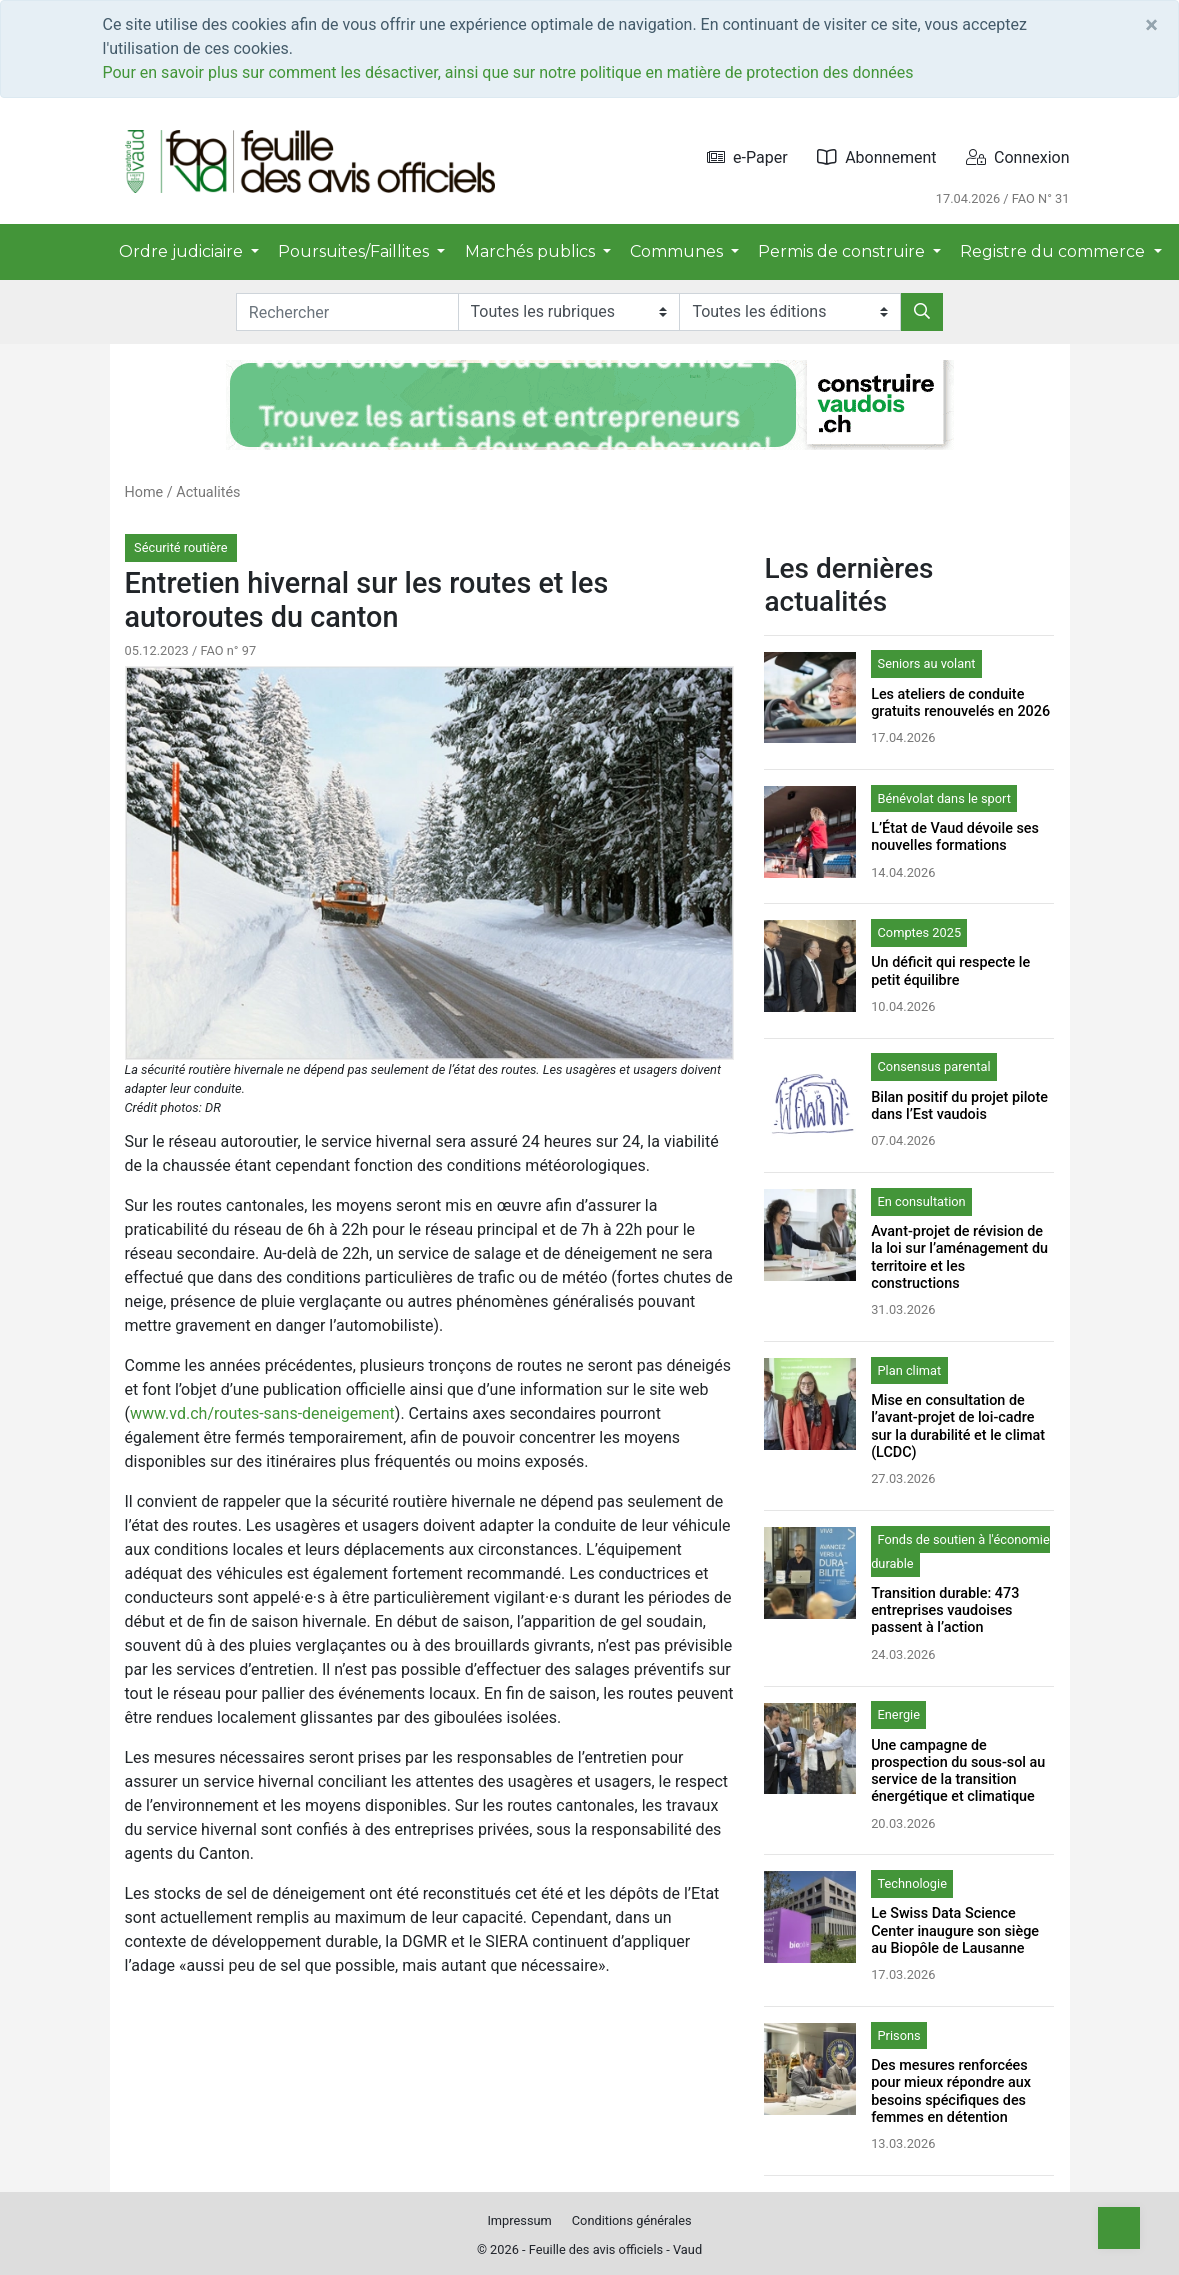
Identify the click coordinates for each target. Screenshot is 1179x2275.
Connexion (1017, 157)
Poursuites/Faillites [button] (355, 251)
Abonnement (876, 157)
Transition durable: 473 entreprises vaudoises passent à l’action (945, 1611)
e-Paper (747, 157)
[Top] (1119, 2228)
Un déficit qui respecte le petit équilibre (950, 971)
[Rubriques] (569, 312)
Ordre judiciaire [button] (183, 251)
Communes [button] (678, 251)
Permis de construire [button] (843, 251)
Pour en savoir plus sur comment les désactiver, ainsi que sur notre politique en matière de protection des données (508, 72)
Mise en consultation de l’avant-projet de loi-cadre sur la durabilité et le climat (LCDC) (958, 1426)
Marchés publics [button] (532, 251)
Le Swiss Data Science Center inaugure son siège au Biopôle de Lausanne (955, 1931)
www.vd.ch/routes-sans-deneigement (262, 1413)
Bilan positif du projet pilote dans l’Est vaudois (959, 1106)
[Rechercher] (922, 312)
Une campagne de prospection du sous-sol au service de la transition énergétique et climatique (958, 1771)
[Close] (1151, 25)
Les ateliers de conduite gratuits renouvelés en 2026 (960, 703)
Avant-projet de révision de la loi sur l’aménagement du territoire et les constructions (959, 1257)
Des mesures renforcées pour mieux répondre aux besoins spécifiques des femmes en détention (951, 2091)
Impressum (519, 2220)
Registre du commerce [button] (1054, 251)
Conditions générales (632, 2220)
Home (144, 492)
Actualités (208, 492)
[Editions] (790, 312)
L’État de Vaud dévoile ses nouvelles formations (955, 837)
